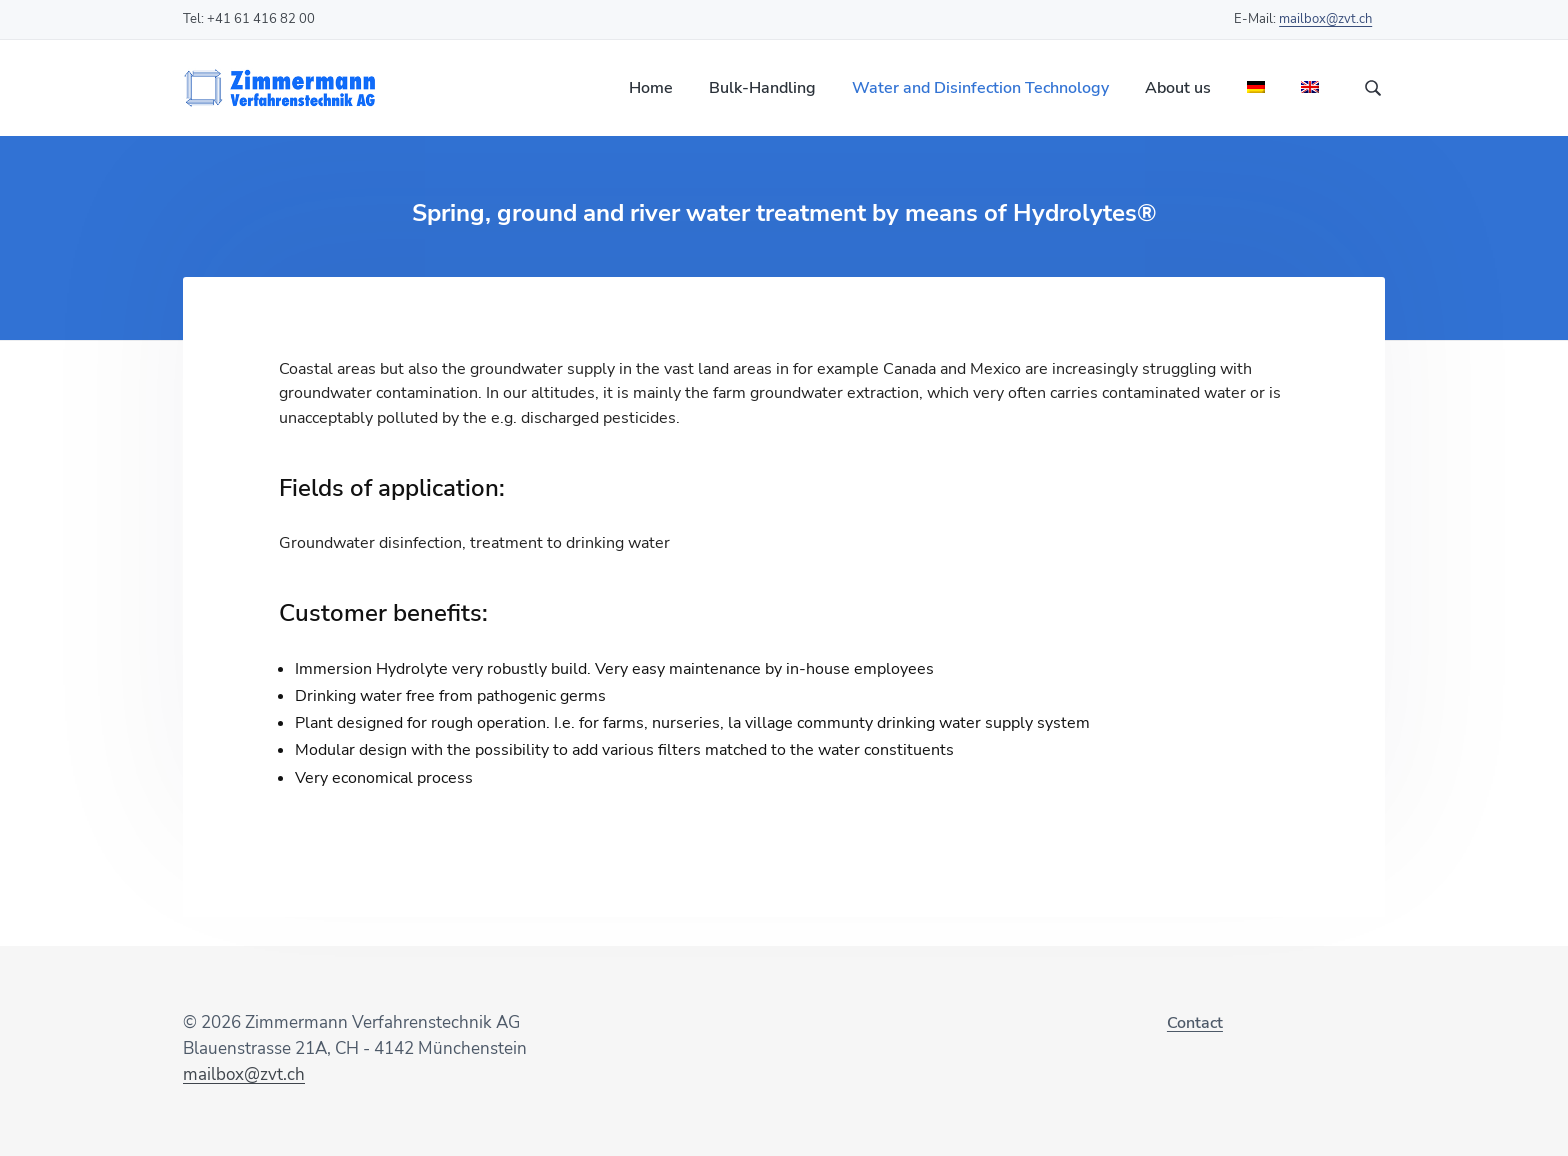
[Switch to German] (1256, 88)
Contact (1195, 1023)
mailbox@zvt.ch (1325, 19)
